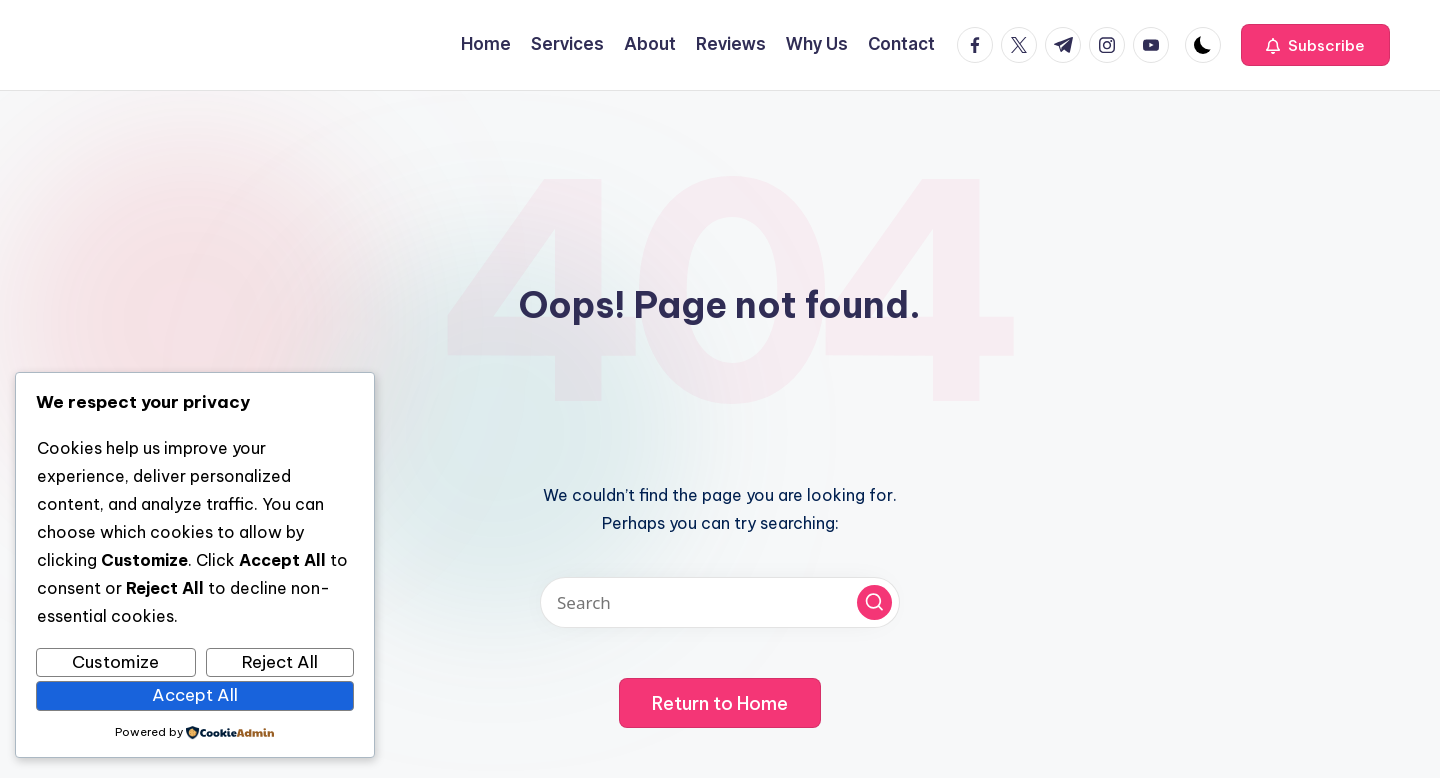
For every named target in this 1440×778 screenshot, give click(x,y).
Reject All (280, 662)
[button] (1315, 45)
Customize (115, 662)
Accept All (195, 695)
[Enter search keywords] (720, 602)
